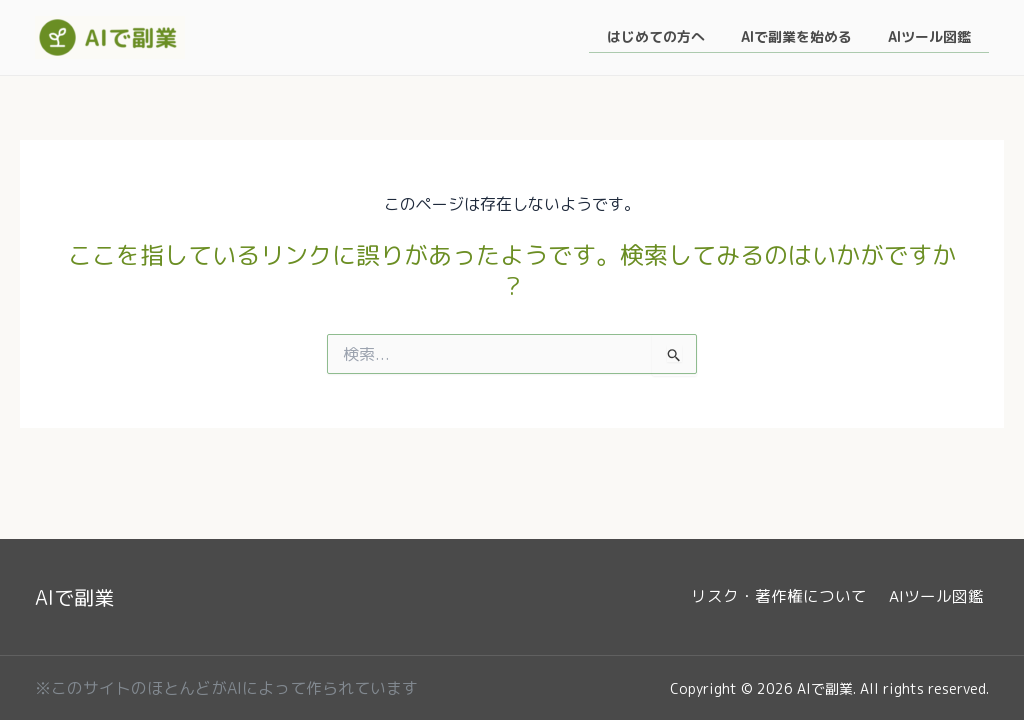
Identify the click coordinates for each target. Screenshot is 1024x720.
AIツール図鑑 (933, 37)
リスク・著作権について (790, 597)
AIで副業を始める (808, 37)
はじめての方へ (676, 37)
